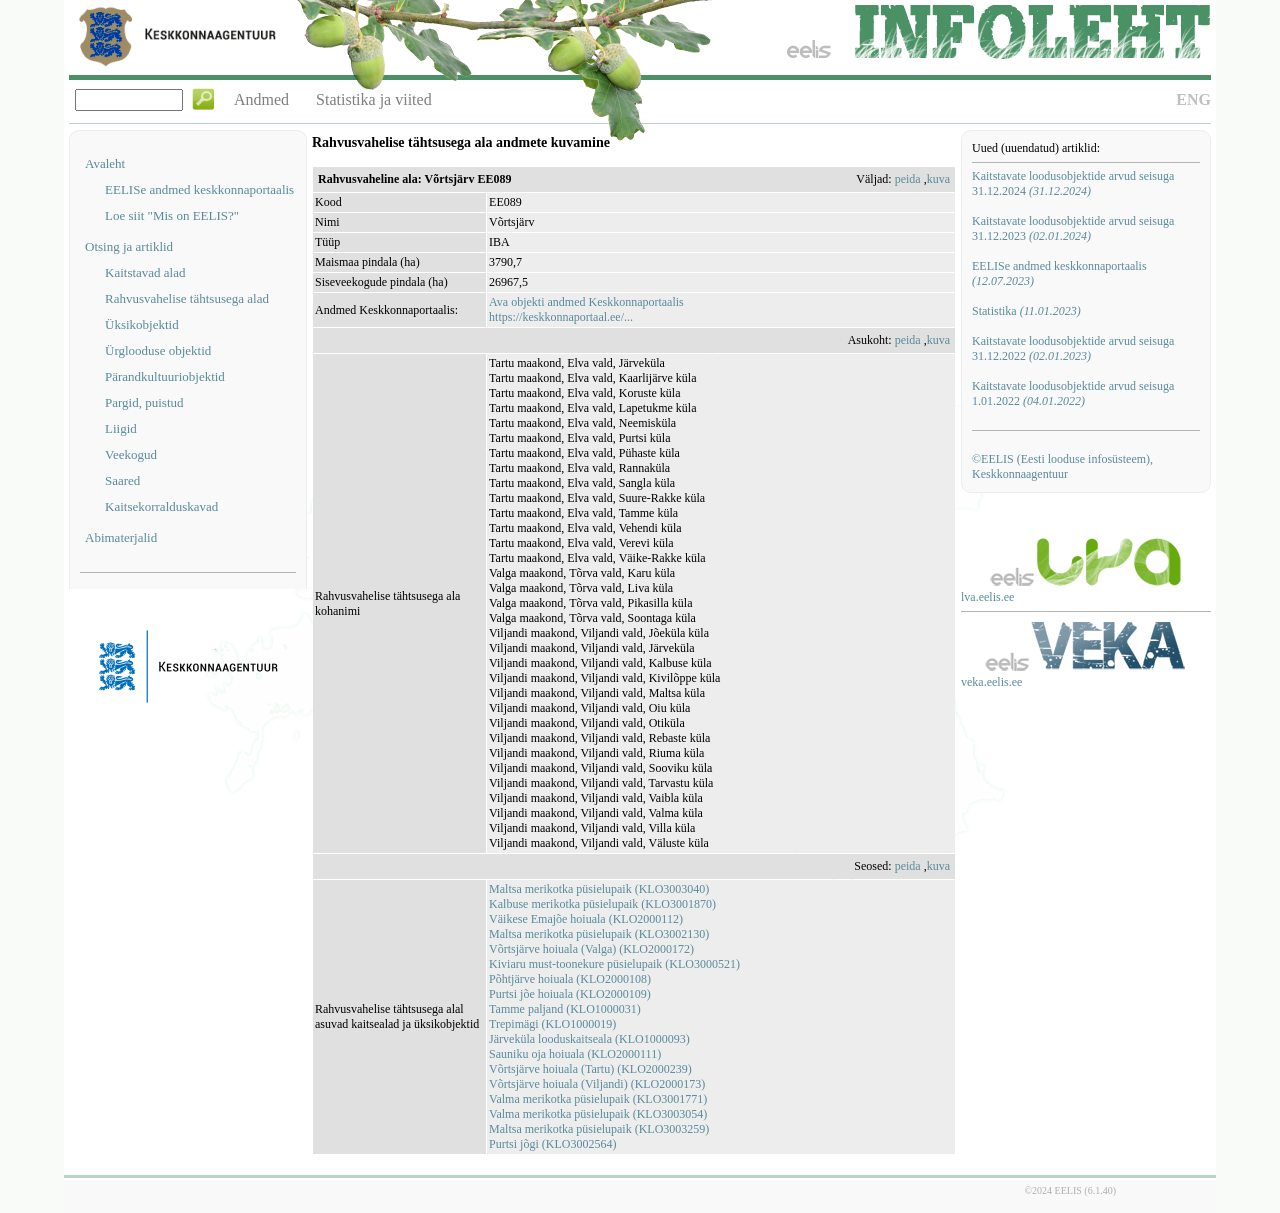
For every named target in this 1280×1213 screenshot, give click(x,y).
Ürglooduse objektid (158, 350)
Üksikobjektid (142, 324)
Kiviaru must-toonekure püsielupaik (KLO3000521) (614, 964)
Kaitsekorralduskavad (161, 506)
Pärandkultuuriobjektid (165, 376)
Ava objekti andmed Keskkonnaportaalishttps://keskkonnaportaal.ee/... (586, 309)
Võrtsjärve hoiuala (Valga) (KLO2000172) (591, 949)
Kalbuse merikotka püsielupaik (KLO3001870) (602, 904)
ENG (1193, 99)
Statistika (1026, 311)
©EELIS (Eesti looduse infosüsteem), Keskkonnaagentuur (1062, 466)
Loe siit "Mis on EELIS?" (172, 215)
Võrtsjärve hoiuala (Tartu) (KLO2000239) (590, 1069)
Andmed (261, 99)
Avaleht (105, 163)
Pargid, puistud (144, 402)
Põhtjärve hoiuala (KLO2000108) (570, 979)
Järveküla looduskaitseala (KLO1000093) (589, 1039)
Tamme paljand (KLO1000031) (565, 1009)
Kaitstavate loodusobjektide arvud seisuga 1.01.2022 (1073, 393)
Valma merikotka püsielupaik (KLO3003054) (598, 1114)
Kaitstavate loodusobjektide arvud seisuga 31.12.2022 (1073, 348)
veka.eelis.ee (991, 682)
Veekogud (131, 454)
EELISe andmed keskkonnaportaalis (199, 189)
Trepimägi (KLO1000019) (552, 1024)
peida (908, 179)
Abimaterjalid (121, 537)
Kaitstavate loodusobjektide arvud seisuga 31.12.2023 (1073, 228)
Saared (122, 480)
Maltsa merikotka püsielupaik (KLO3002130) (599, 934)
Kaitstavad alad (145, 272)
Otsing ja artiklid (129, 246)
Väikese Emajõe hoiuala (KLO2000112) (586, 919)
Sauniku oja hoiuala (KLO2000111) (575, 1054)
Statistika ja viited (374, 99)
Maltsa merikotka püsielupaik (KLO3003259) (599, 1129)
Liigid (121, 428)
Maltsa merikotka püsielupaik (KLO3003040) (599, 889)
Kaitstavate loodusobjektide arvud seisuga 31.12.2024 (1073, 183)
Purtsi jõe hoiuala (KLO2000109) (570, 994)
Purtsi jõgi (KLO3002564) (552, 1144)
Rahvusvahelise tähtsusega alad (187, 298)
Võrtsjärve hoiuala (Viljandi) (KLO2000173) (597, 1084)
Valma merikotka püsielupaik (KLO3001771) (598, 1099)
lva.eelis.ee (987, 597)
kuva (938, 179)
